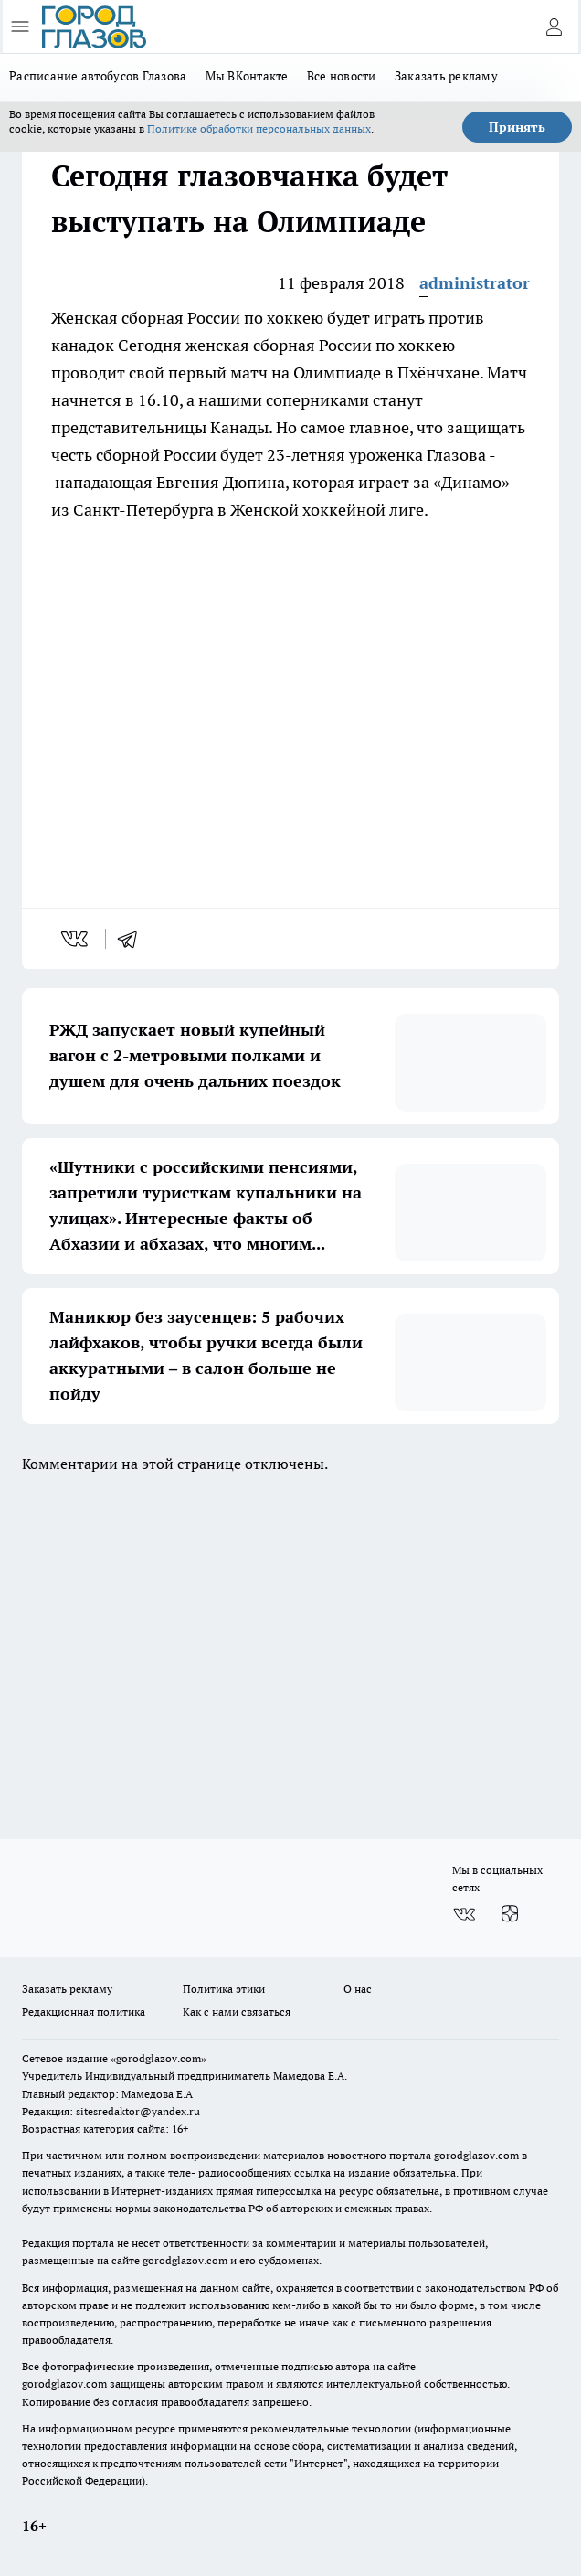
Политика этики (224, 1989)
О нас (357, 1989)
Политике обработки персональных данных (259, 128)
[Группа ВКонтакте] (464, 1914)
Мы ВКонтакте (247, 76)
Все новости (341, 76)
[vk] (76, 939)
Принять (517, 127)
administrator (474, 282)
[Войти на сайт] (553, 26)
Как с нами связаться (236, 2011)
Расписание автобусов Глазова (98, 76)
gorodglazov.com (476, 2155)
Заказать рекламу (446, 76)
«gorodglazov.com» (158, 2058)
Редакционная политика (83, 2011)
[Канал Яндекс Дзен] (510, 1914)
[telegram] (133, 939)
